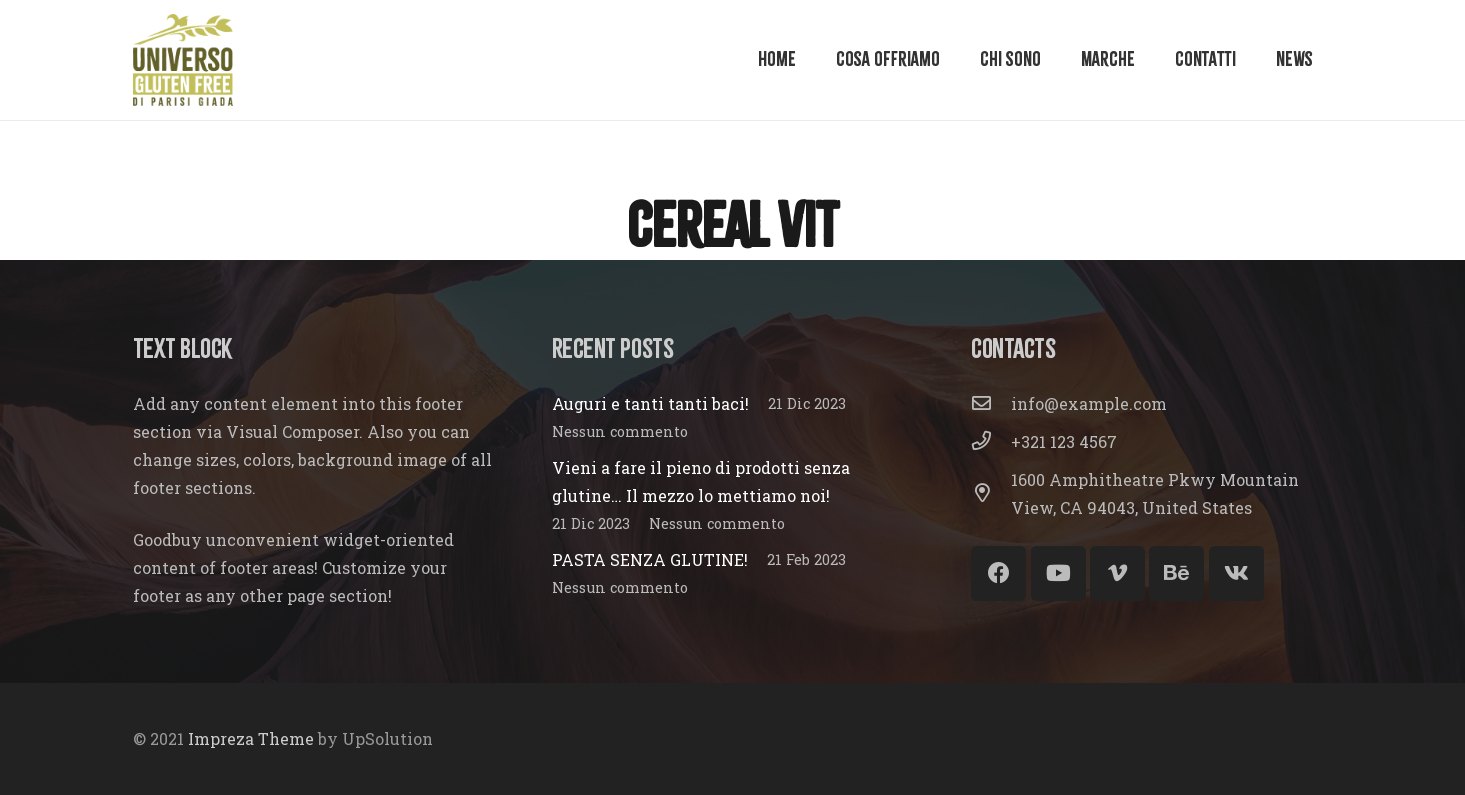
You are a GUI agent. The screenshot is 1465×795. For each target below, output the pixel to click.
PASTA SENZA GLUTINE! (650, 559)
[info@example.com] (991, 404)
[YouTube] (1058, 573)
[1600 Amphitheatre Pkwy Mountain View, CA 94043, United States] (991, 494)
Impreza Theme (251, 738)
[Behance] (1176, 573)
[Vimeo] (1117, 573)
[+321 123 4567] (991, 442)
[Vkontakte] (1236, 573)
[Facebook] (998, 573)
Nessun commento (620, 431)
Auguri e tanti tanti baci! (650, 403)
